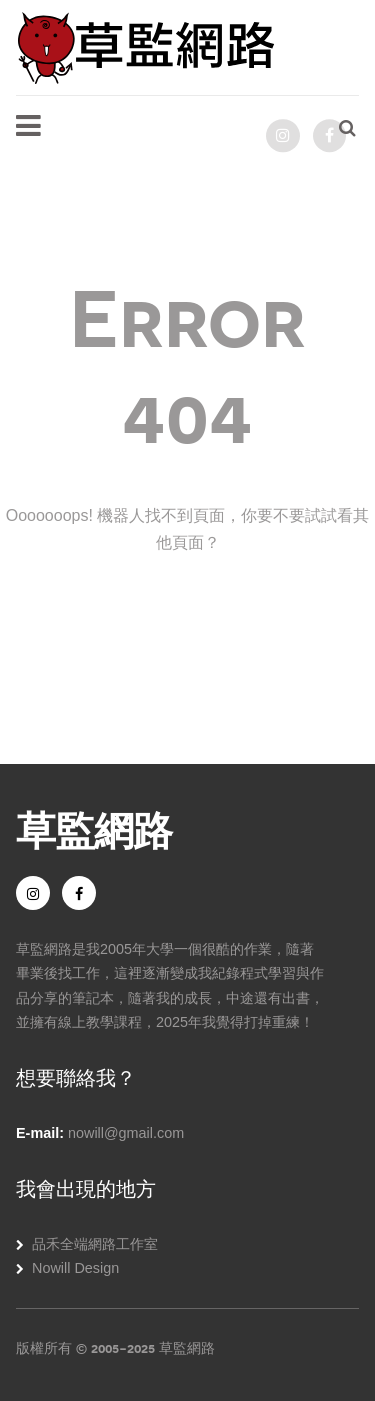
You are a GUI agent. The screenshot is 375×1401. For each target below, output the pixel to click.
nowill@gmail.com (126, 1133)
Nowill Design (75, 1268)
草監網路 (94, 828)
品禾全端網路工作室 (95, 1244)
